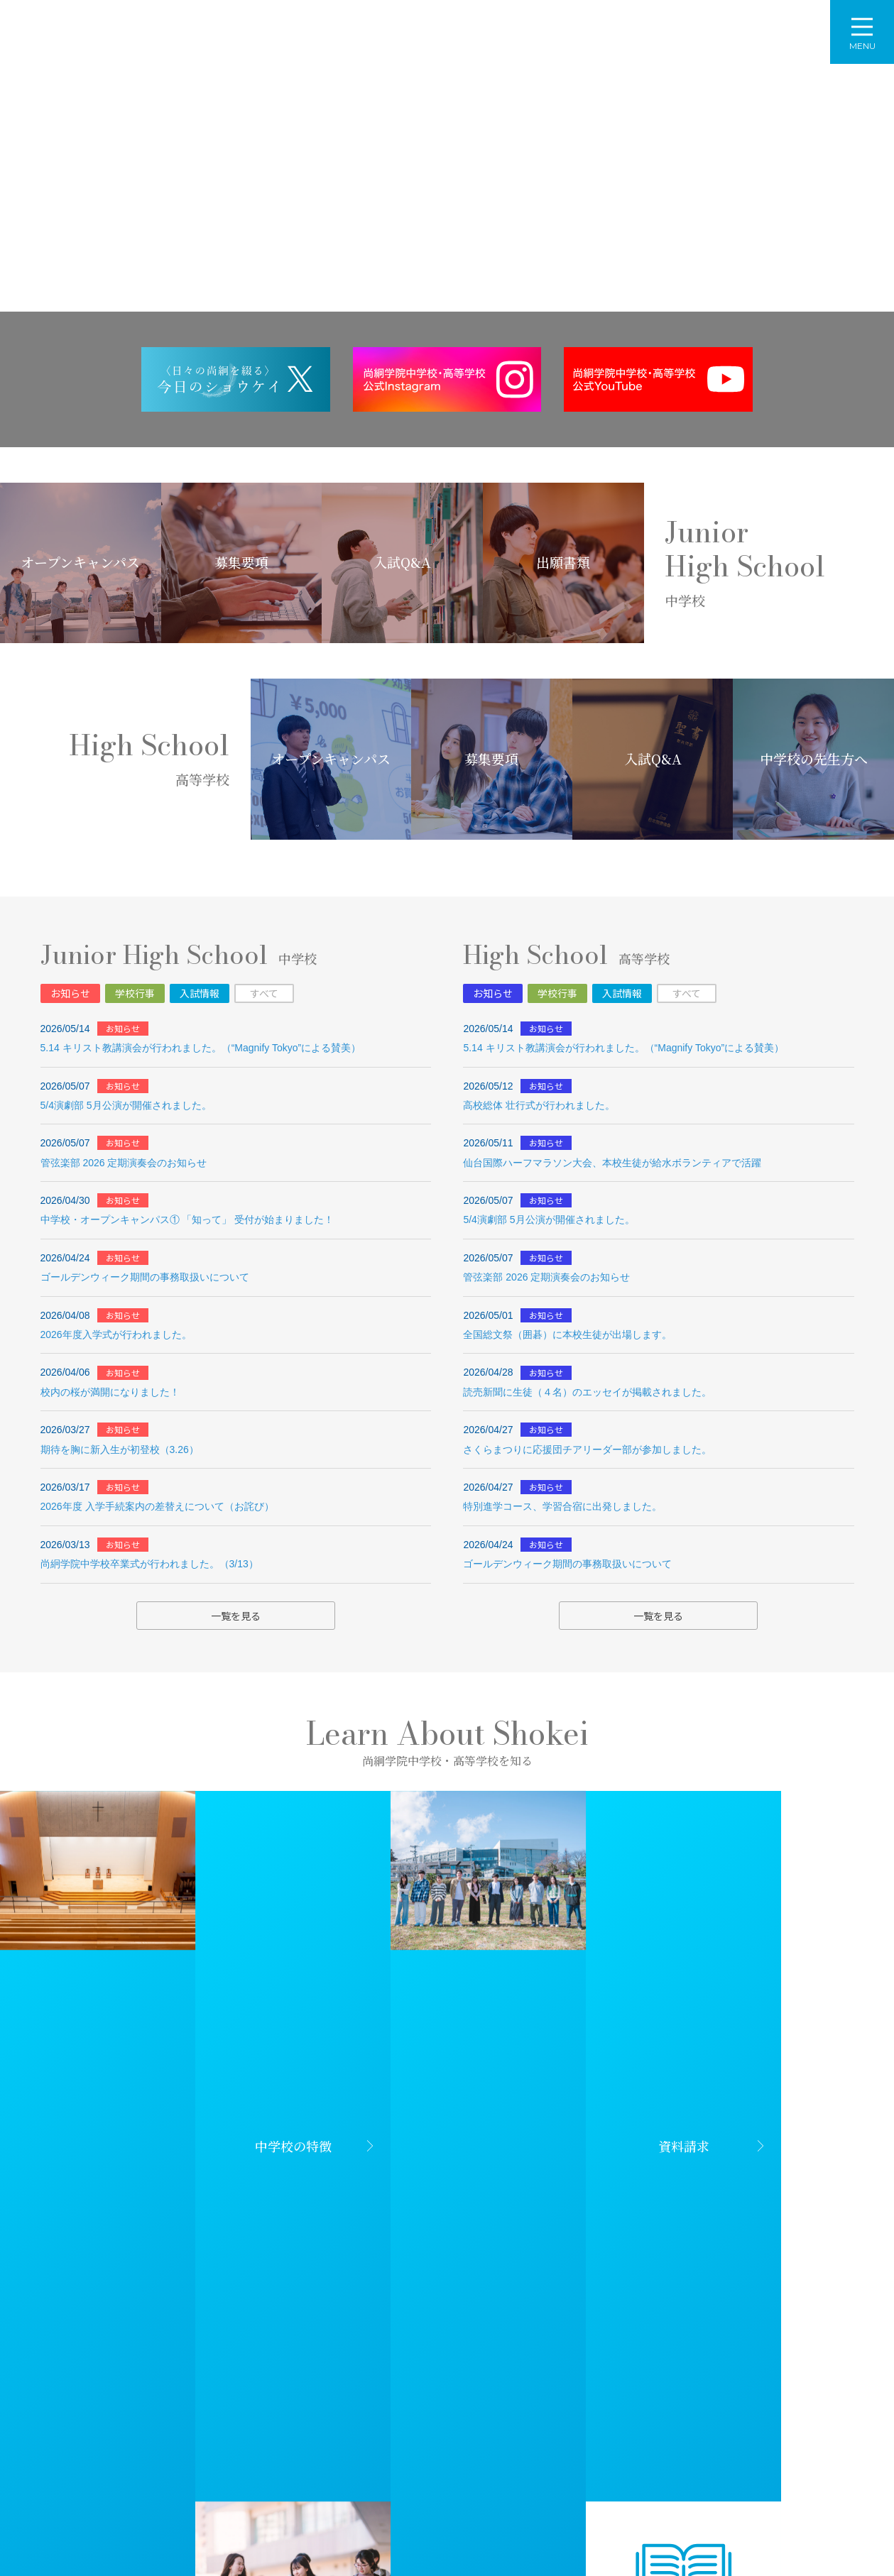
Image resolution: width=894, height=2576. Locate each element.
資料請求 (791, 33)
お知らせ (70, 993)
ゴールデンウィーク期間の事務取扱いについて (144, 1277)
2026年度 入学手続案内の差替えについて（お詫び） (157, 1506)
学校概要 (352, 46)
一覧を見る (236, 1615)
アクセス (635, 33)
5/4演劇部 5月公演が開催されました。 (126, 1105)
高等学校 (481, 46)
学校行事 (135, 993)
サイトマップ (550, 2532)
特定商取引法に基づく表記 (798, 2532)
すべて (264, 993)
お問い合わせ (713, 33)
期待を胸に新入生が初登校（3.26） (119, 1449)
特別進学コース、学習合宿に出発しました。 (562, 1506)
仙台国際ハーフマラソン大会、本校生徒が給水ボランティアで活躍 (612, 1162)
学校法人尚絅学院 (142, 2420)
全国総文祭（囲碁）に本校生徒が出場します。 (567, 1334)
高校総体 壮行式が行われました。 (539, 1105)
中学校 (417, 46)
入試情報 (199, 993)
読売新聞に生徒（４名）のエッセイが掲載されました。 (587, 1392)
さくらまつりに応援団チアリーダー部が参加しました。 (587, 1449)
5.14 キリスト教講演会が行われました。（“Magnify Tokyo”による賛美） (200, 1047)
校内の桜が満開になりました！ (110, 1392)
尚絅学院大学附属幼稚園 (549, 2420)
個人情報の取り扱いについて (661, 2532)
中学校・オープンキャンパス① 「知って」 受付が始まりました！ (187, 1219)
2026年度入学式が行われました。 (116, 1334)
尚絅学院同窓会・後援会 (752, 2420)
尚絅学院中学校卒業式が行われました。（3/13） (149, 1563)
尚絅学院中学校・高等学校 (150, 32)
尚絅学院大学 (345, 2420)
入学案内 (551, 46)
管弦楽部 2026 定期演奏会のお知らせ (123, 1162)
